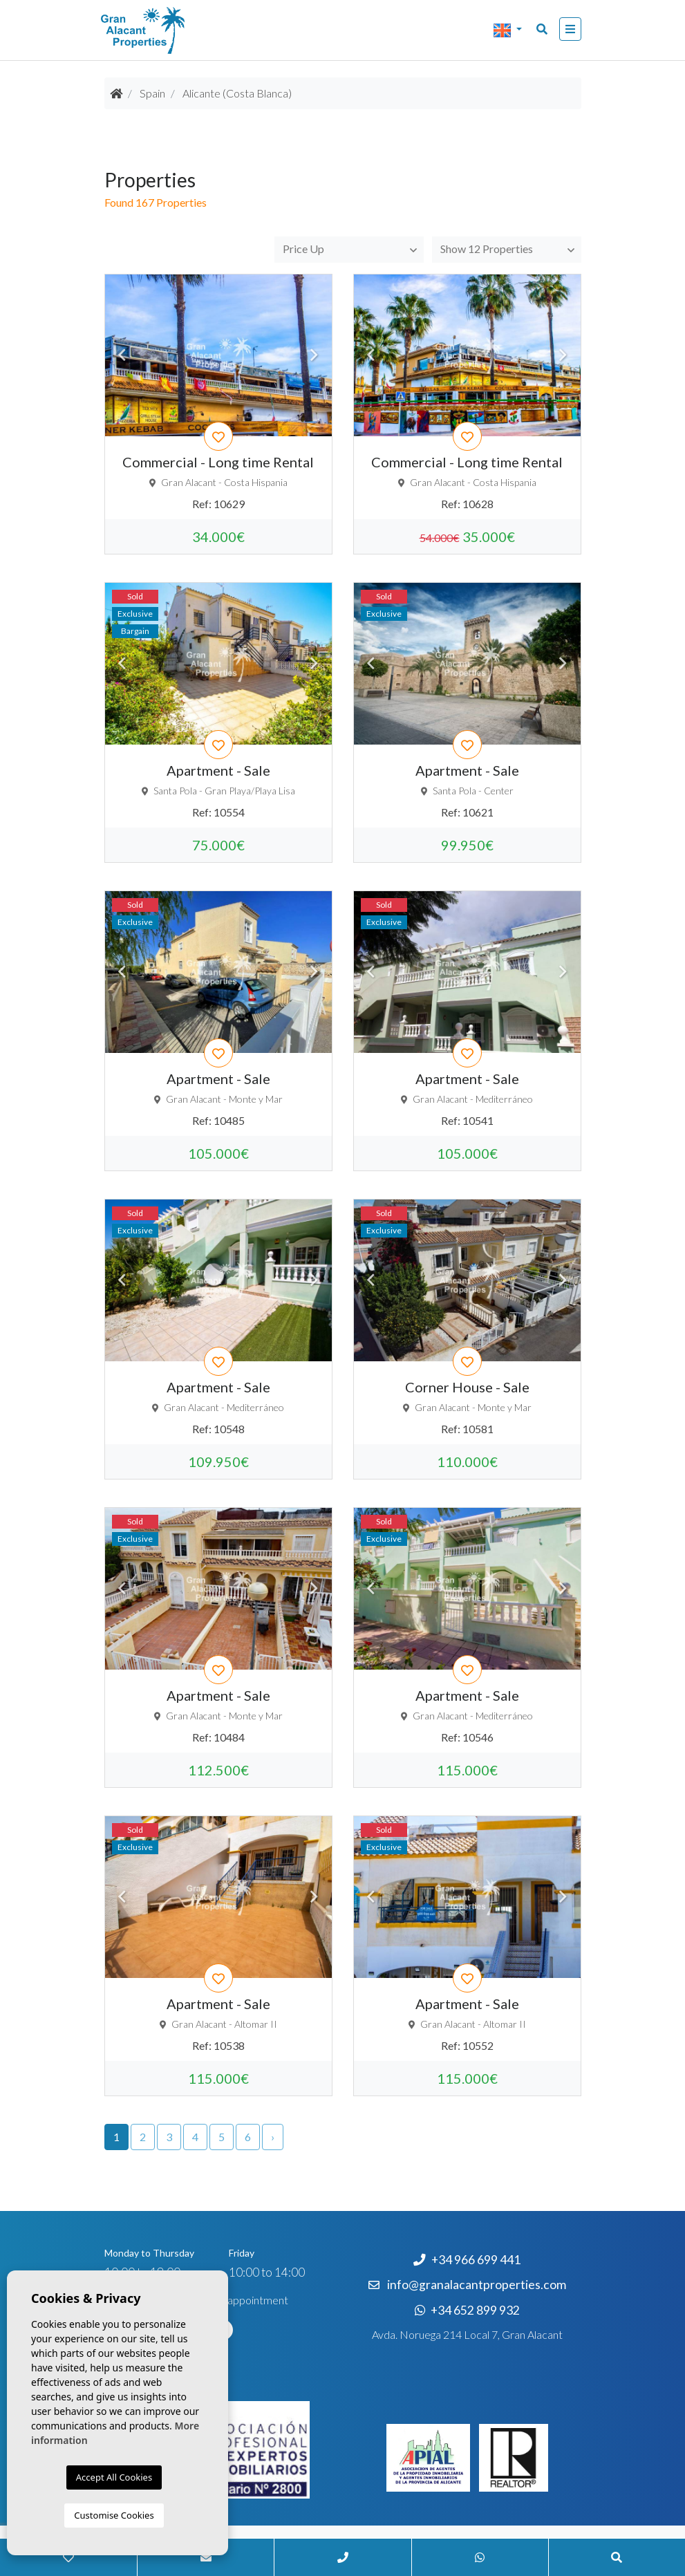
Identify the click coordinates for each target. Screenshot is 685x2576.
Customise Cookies (113, 2515)
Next (314, 355)
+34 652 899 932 (467, 2310)
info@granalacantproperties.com (476, 2284)
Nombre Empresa (170, 30)
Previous (122, 355)
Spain (152, 93)
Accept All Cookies (114, 2477)
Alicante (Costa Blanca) (237, 93)
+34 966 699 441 (466, 2259)
